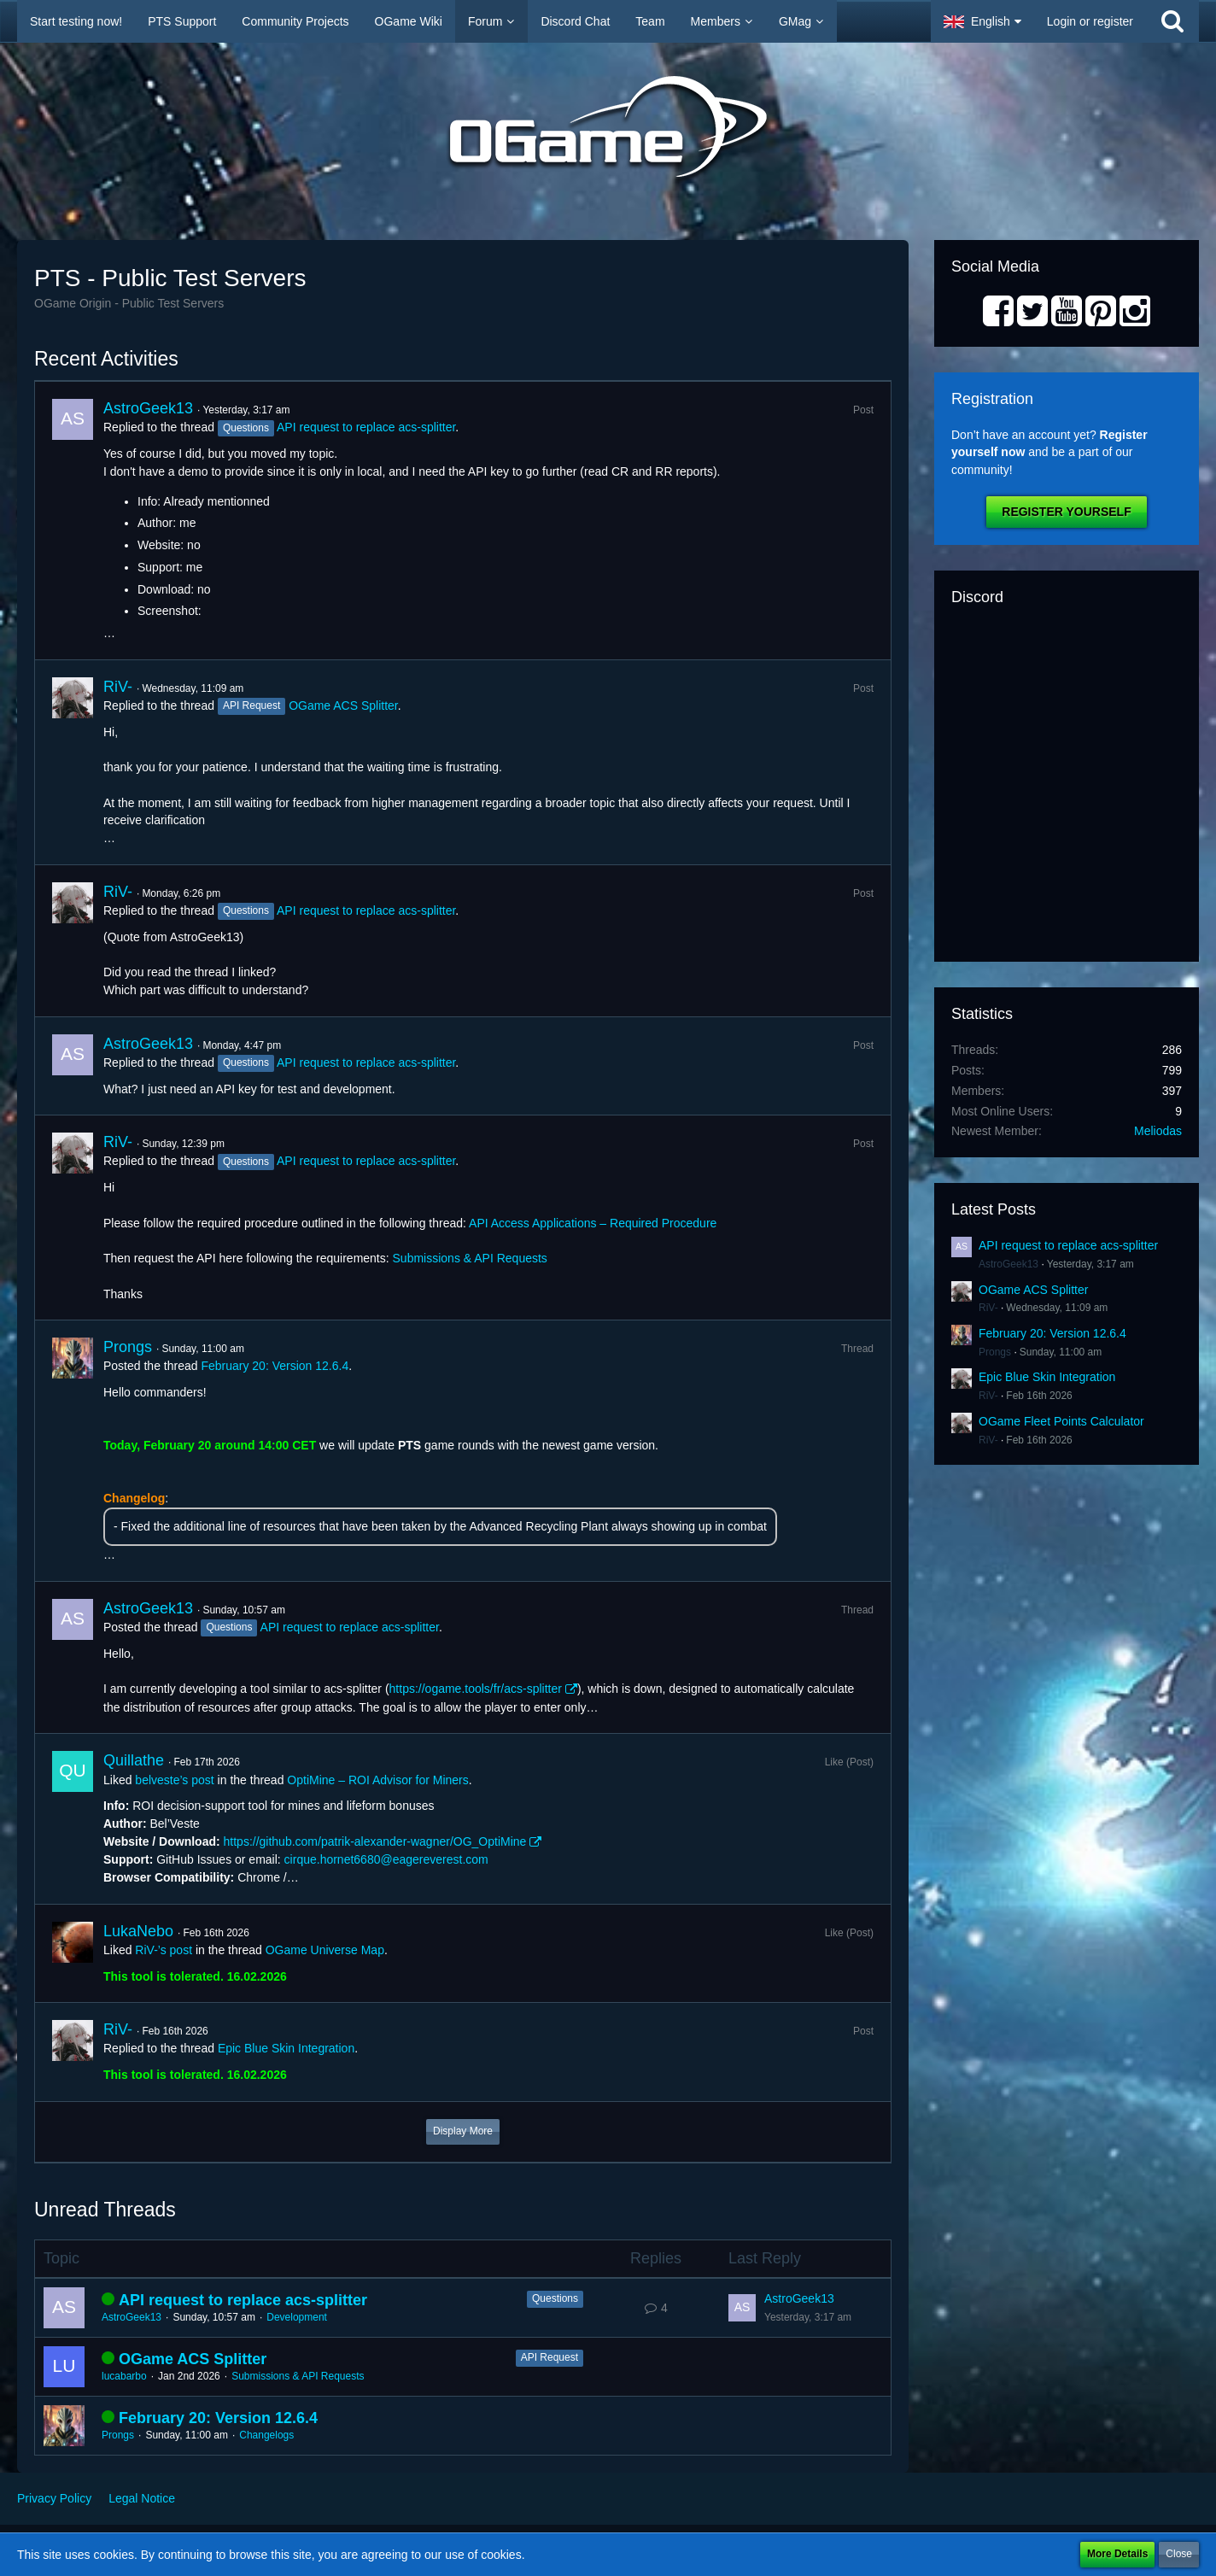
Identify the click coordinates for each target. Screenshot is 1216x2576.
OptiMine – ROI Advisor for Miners (377, 1780)
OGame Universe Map (325, 1950)
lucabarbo (124, 2376)
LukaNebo (138, 1931)
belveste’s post (174, 1780)
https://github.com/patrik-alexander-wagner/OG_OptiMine (375, 1841)
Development (296, 2317)
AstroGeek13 (148, 408)
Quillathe (133, 1760)
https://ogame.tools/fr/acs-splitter (475, 1688)
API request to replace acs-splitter (366, 427)
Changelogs (266, 2435)
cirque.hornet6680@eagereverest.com (386, 1859)
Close (1179, 2554)
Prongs (127, 1346)
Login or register (1090, 21)
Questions (555, 2298)
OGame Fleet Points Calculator (1061, 1421)
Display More (463, 2131)
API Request (549, 2357)
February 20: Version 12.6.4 (274, 1366)
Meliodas (1158, 1131)
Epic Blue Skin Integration (286, 2048)
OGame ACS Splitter (343, 705)
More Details (1117, 2554)
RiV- (117, 686)
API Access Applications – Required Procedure (592, 1223)
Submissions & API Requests (470, 1258)
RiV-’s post (163, 1950)
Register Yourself (1066, 511)
